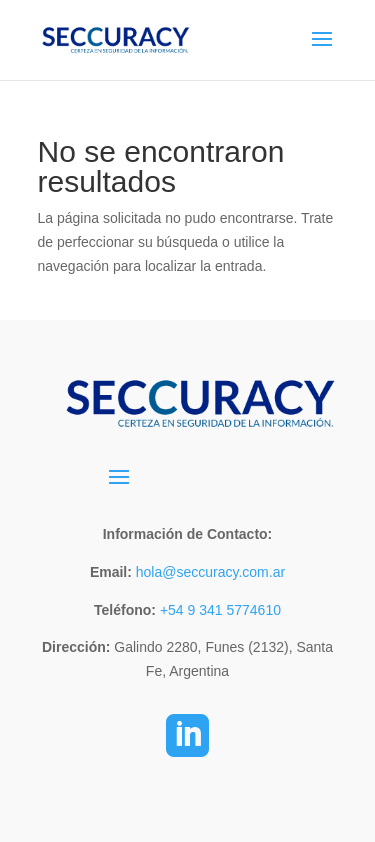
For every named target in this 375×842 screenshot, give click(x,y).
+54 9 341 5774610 (220, 610)
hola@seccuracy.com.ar (208, 572)
